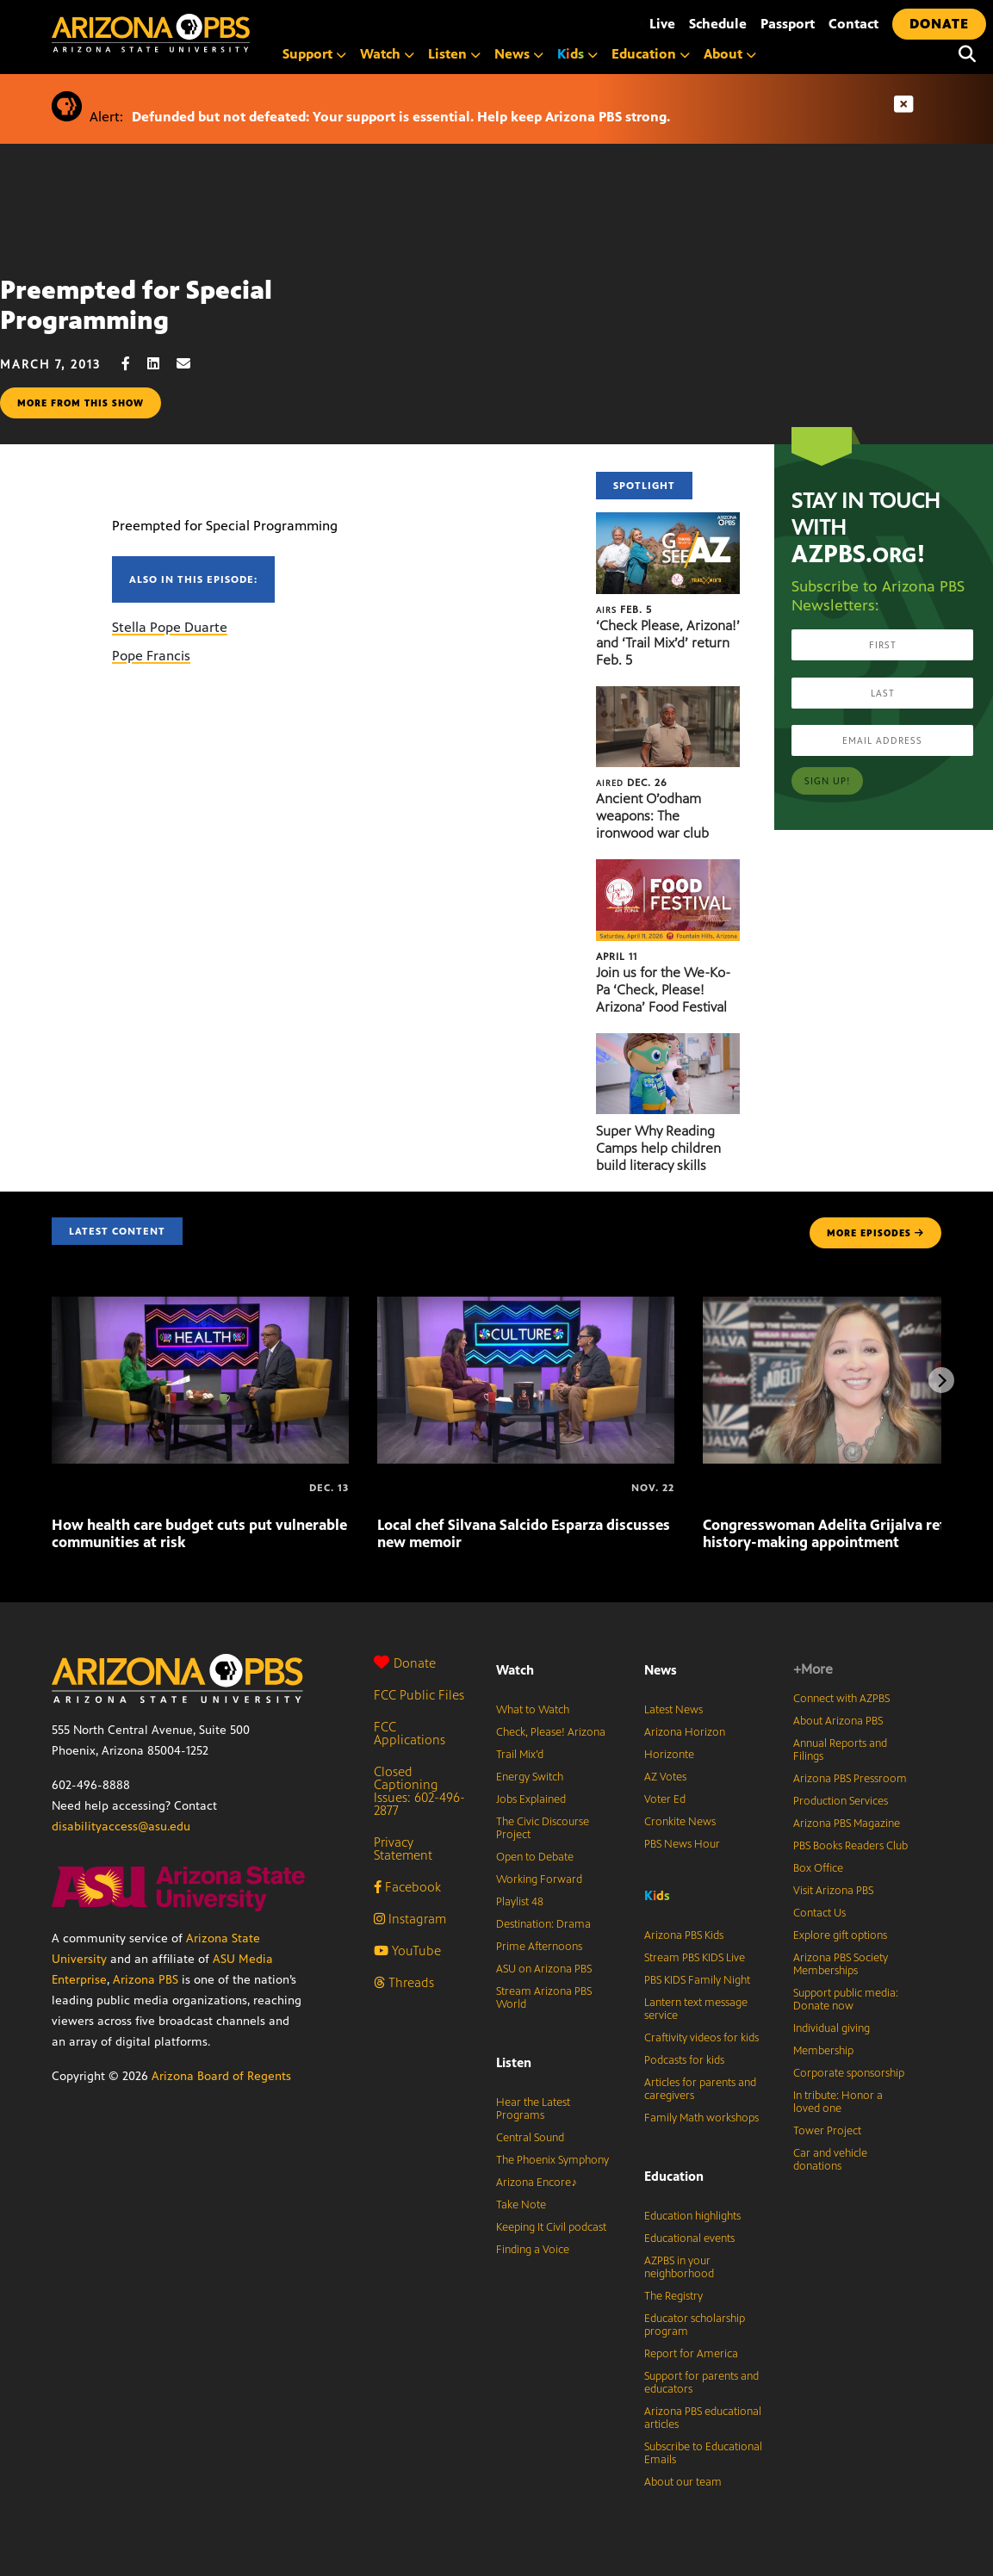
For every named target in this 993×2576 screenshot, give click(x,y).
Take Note (521, 2205)
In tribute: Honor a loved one (838, 2102)
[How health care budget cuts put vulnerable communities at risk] (200, 1305)
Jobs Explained (531, 1799)
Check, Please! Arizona (550, 1732)
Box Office (818, 1868)
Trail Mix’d (519, 1755)
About (730, 54)
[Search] (967, 54)
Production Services (840, 1801)
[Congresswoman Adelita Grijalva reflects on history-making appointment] (704, 1488)
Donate (405, 1663)
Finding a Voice (532, 2250)
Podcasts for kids (684, 2060)
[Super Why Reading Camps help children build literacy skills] (668, 1042)
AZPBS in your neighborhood (679, 2267)
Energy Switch (529, 1777)
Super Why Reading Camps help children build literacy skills (658, 1148)
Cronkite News (680, 1822)
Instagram (410, 1918)
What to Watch (532, 1710)
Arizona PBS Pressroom (850, 1779)
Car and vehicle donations (830, 2159)
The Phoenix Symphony (552, 2160)
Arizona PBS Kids (683, 1935)
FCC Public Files (419, 1695)
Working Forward (539, 1879)
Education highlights (692, 2216)
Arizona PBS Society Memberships (840, 1964)
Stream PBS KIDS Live (694, 1958)
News (518, 54)
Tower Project (827, 2131)
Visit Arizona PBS (833, 1891)
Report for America (691, 2354)
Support (314, 54)
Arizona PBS (145, 1979)
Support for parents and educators (701, 2382)
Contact (853, 23)
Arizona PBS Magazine (846, 1823)
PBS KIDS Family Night (697, 1980)
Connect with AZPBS (841, 1699)
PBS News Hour (682, 1844)
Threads (404, 1982)
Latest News (673, 1710)
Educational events (689, 2238)
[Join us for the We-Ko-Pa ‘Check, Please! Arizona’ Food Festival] (668, 868)
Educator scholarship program (694, 2325)
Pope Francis (151, 655)
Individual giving (831, 2028)
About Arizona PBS (838, 1721)
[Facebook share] (134, 364)
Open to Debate (535, 1857)
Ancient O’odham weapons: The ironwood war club (652, 815)
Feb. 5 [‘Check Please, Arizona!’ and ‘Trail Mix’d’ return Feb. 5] (624, 610)
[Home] (224, 33)
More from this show (80, 403)
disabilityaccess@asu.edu (121, 1826)
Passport (787, 23)
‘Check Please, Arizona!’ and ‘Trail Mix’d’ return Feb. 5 (668, 642)
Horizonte (669, 1755)
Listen (454, 54)
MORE (875, 1233)
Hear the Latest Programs (533, 2109)
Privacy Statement (403, 1848)
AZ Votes (665, 1777)
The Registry (673, 2296)
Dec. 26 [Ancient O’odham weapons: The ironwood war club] (631, 783)
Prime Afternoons (539, 1947)
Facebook (407, 1887)
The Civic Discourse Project (542, 1828)
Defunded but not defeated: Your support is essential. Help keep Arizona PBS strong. (401, 116)
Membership (823, 2051)
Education (650, 54)
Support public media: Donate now (845, 1999)
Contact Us (819, 1913)
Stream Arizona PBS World (544, 1998)
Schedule (718, 23)
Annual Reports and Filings (840, 1750)
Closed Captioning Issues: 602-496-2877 (419, 1790)
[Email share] (192, 364)
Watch (387, 54)
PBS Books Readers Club (850, 1846)
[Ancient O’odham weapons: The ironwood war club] (668, 695)
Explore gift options (840, 1935)
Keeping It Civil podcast (551, 2227)
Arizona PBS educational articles (702, 2418)
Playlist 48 (519, 1902)
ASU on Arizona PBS (544, 1969)
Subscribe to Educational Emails (703, 2453)
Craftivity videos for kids (701, 2038)
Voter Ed (665, 1799)
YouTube (407, 1950)
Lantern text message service (696, 2009)
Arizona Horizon (684, 1732)
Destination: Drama (543, 1924)
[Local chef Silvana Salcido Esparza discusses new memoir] (525, 1305)
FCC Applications (409, 1733)
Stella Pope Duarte (169, 627)
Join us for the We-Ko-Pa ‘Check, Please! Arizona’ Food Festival (663, 989)
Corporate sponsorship (848, 2073)
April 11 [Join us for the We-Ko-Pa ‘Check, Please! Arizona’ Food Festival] (616, 957)
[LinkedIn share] (162, 364)
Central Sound (530, 2138)
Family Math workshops (701, 2118)
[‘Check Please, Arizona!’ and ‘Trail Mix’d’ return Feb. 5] (668, 521)
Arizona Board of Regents (221, 2076)
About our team (683, 2482)
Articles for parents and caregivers (700, 2089)
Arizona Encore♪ (536, 2182)
